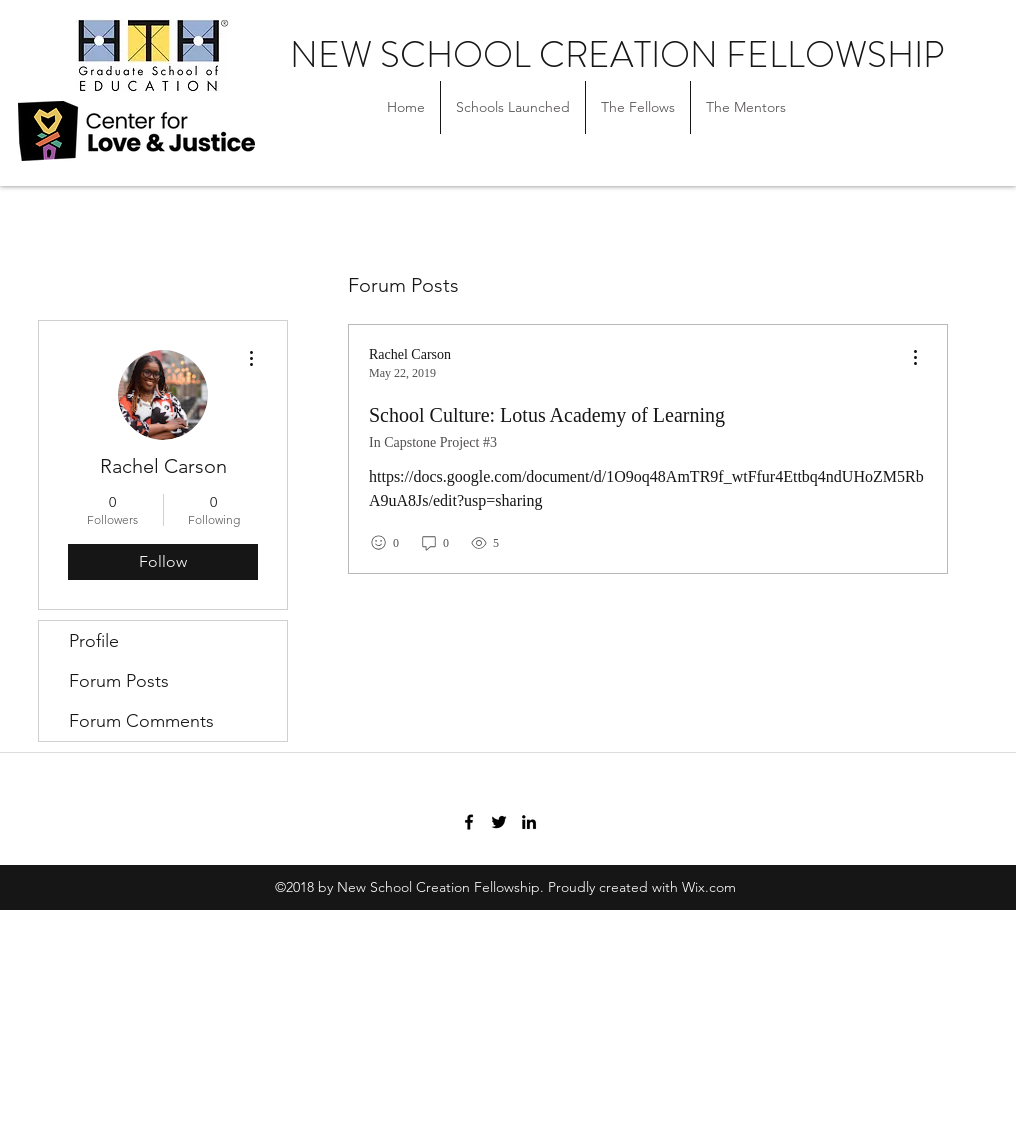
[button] (638, 107)
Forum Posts (119, 681)
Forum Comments (141, 721)
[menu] (915, 358)
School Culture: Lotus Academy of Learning (547, 415)
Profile (94, 641)
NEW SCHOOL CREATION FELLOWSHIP (617, 55)
